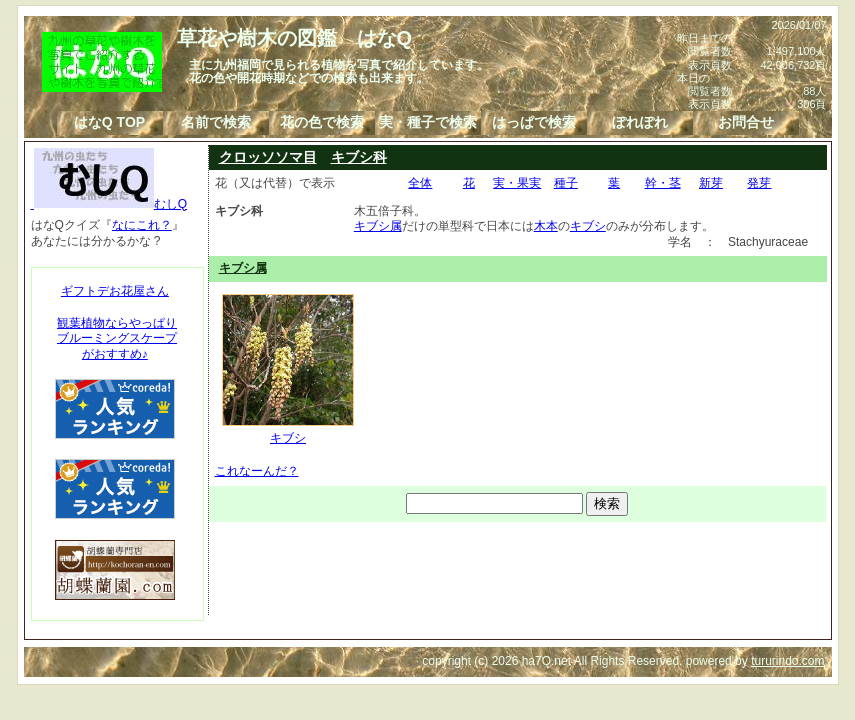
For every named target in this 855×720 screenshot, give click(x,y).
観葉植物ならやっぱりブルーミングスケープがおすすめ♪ (117, 338)
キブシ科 (359, 157)
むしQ (109, 204)
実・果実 (517, 183)
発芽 (759, 183)
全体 (420, 183)
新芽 (711, 183)
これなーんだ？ (257, 471)
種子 (566, 183)
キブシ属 (378, 226)
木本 (546, 226)
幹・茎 (663, 183)
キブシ (588, 226)
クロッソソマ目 (268, 157)
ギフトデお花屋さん (115, 291)
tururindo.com (787, 661)
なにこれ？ (142, 225)
